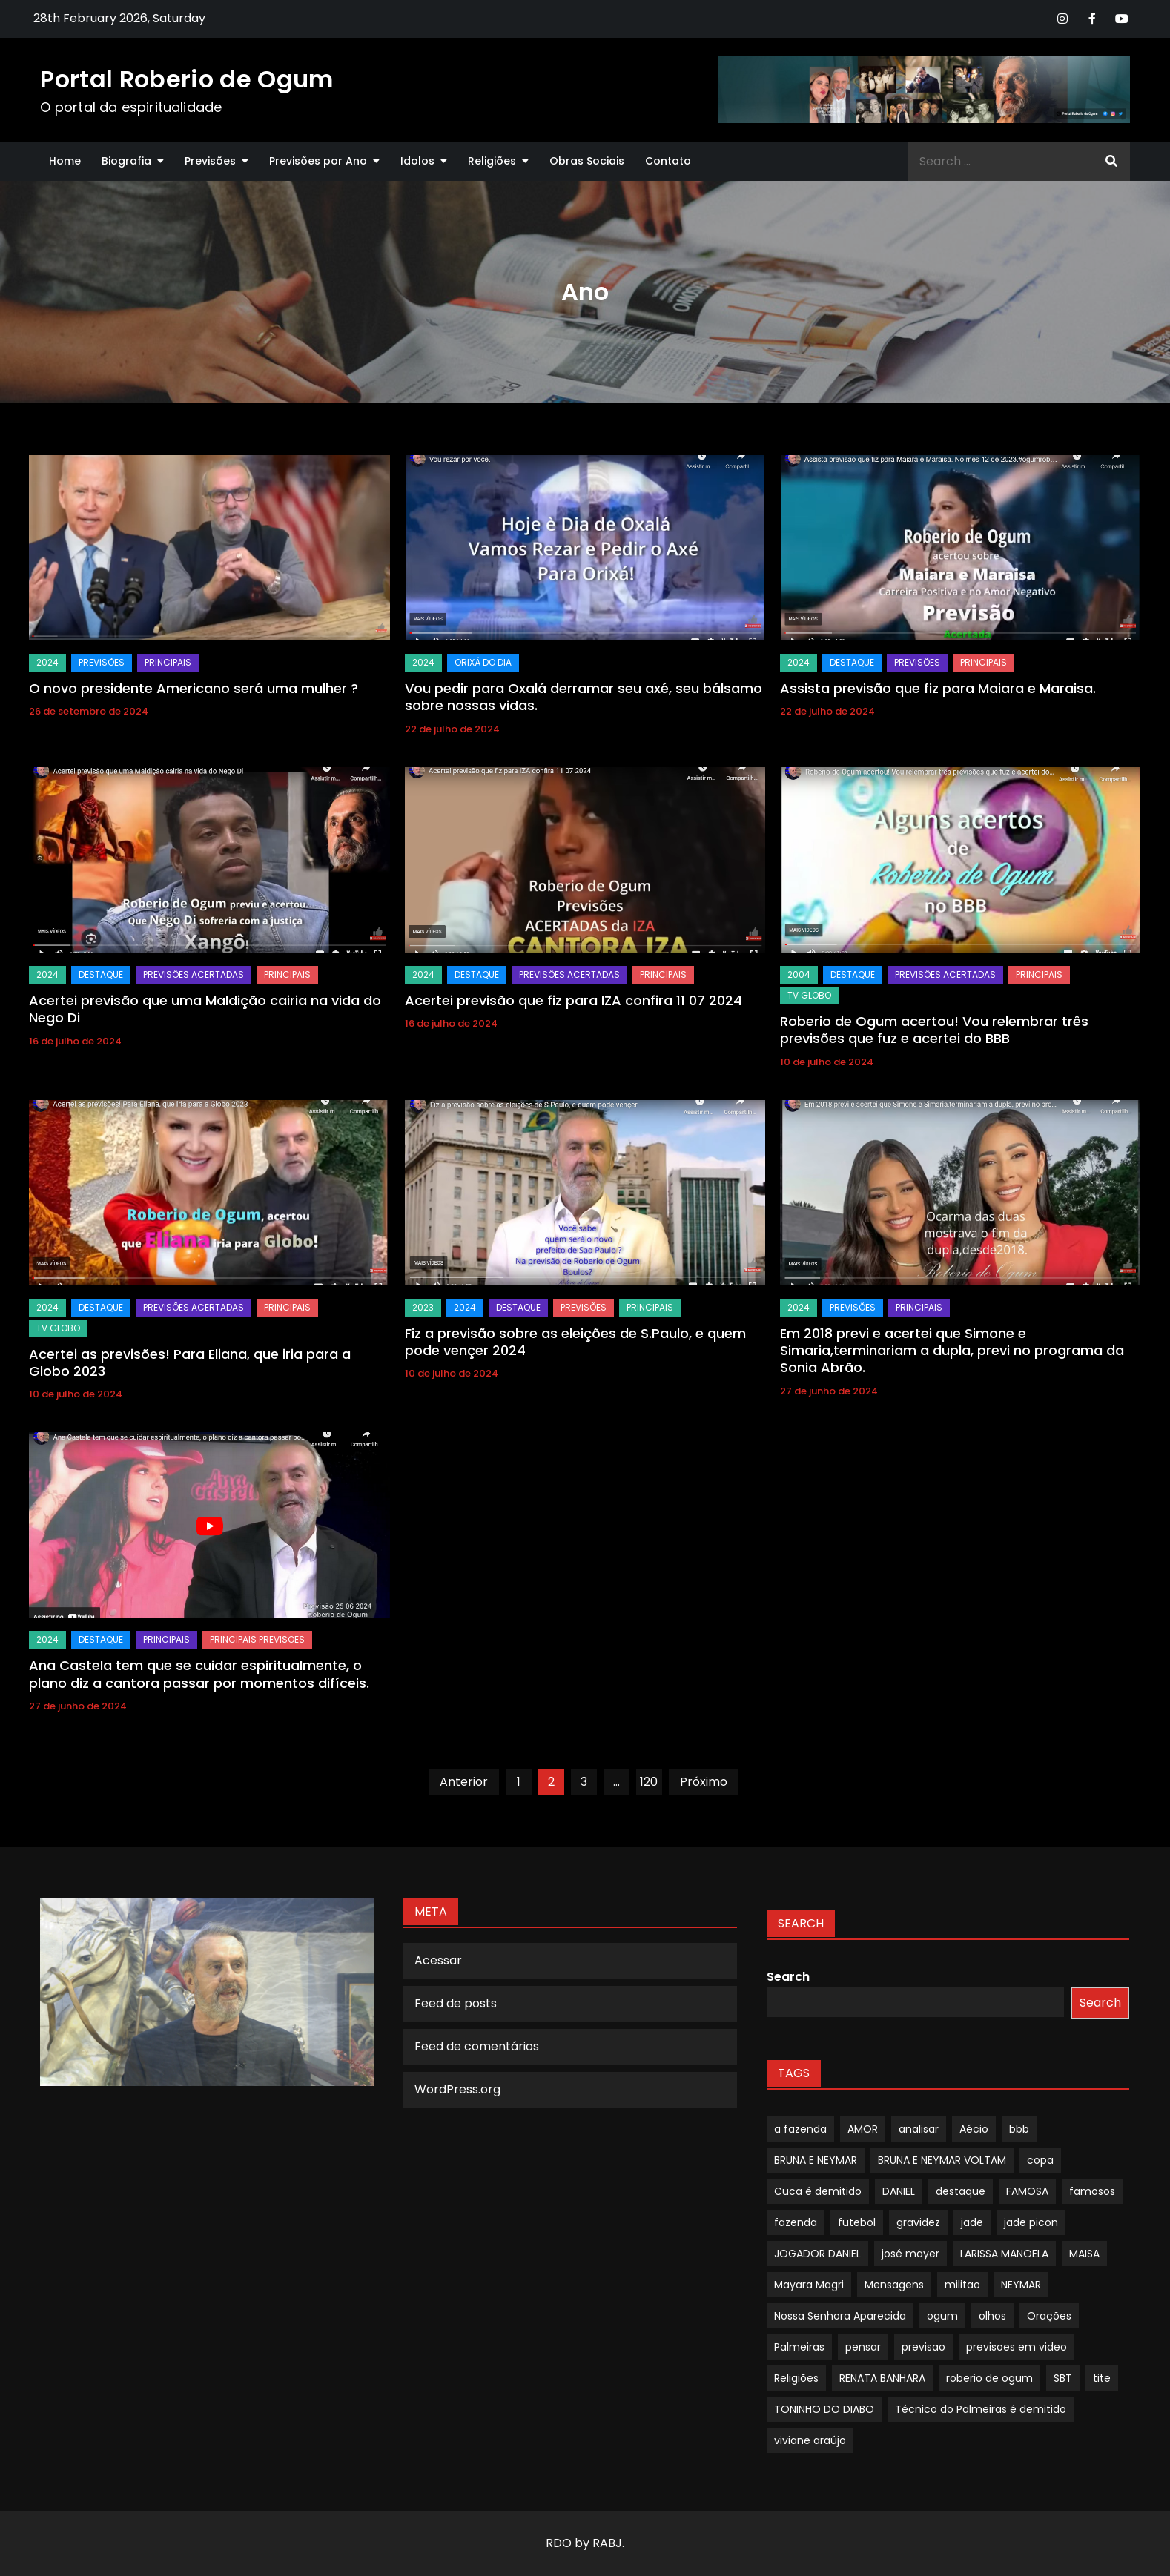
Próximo (703, 1781)
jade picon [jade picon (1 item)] (1031, 2222)
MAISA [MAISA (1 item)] (1084, 2253)
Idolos (417, 160)
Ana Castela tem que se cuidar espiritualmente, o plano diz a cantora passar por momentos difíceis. (199, 1674)
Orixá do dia (483, 662)
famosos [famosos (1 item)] (1092, 2191)
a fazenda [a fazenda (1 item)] (800, 2129)
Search (788, 1976)
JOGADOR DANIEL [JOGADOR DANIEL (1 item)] (817, 2253)
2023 (423, 1307)
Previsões (210, 160)
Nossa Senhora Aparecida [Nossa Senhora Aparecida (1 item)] (840, 2315)
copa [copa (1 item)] (1040, 2160)
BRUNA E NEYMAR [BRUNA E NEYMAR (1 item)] (815, 2160)
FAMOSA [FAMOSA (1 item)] (1027, 2191)
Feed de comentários (476, 2046)
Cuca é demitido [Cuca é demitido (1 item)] (818, 2191)
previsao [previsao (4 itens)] (923, 2347)
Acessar (438, 1960)
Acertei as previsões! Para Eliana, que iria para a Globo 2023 (190, 1362)
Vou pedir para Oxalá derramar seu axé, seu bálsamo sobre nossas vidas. (583, 697)
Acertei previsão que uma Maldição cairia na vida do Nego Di (205, 1009)
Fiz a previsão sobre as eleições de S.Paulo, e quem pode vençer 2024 (575, 1342)
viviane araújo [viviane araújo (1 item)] (810, 2440)
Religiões (492, 160)
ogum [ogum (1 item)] (942, 2315)
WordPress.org (457, 2089)
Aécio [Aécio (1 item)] (973, 2129)
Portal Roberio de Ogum (186, 79)
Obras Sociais (586, 160)
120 (649, 1781)
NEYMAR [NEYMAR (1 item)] (1021, 2284)
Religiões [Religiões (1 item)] (796, 2378)
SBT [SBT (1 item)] (1063, 2378)
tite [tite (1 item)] (1102, 2378)
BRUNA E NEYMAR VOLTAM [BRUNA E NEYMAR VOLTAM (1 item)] (942, 2160)
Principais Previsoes (257, 1639)
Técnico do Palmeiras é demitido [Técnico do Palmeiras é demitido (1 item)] (980, 2409)
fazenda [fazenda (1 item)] (795, 2222)
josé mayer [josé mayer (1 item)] (910, 2253)
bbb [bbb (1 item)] (1019, 2129)
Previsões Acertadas (193, 974)
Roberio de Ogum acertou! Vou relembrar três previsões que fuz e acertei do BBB (934, 1029)
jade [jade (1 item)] (972, 2222)
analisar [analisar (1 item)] (919, 2129)
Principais (168, 662)
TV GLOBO (809, 995)
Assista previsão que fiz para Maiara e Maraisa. (938, 688)
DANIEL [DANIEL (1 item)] (898, 2191)
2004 (798, 974)
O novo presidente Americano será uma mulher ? (193, 688)
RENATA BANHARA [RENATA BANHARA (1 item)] (882, 2378)
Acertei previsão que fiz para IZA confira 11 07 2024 (573, 1000)
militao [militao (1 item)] (962, 2284)
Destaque (852, 662)
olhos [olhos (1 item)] (992, 2315)
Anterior (464, 1781)
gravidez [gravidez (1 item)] (918, 2222)
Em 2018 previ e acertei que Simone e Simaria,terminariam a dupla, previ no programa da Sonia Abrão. (952, 1350)
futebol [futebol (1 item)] (857, 2222)
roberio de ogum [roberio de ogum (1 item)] (989, 2378)
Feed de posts (455, 2003)
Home (65, 160)
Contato (668, 160)
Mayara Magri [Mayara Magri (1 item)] (809, 2284)
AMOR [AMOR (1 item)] (862, 2129)
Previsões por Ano (318, 160)
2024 (47, 662)
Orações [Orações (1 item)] (1049, 2315)
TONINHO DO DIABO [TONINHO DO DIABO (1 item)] (824, 2409)
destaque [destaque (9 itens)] (960, 2191)
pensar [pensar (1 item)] (863, 2347)
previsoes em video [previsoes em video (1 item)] (1016, 2347)
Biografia (126, 160)
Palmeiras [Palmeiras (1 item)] (799, 2347)
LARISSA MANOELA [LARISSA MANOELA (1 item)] (1004, 2253)
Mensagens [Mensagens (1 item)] (894, 2284)
